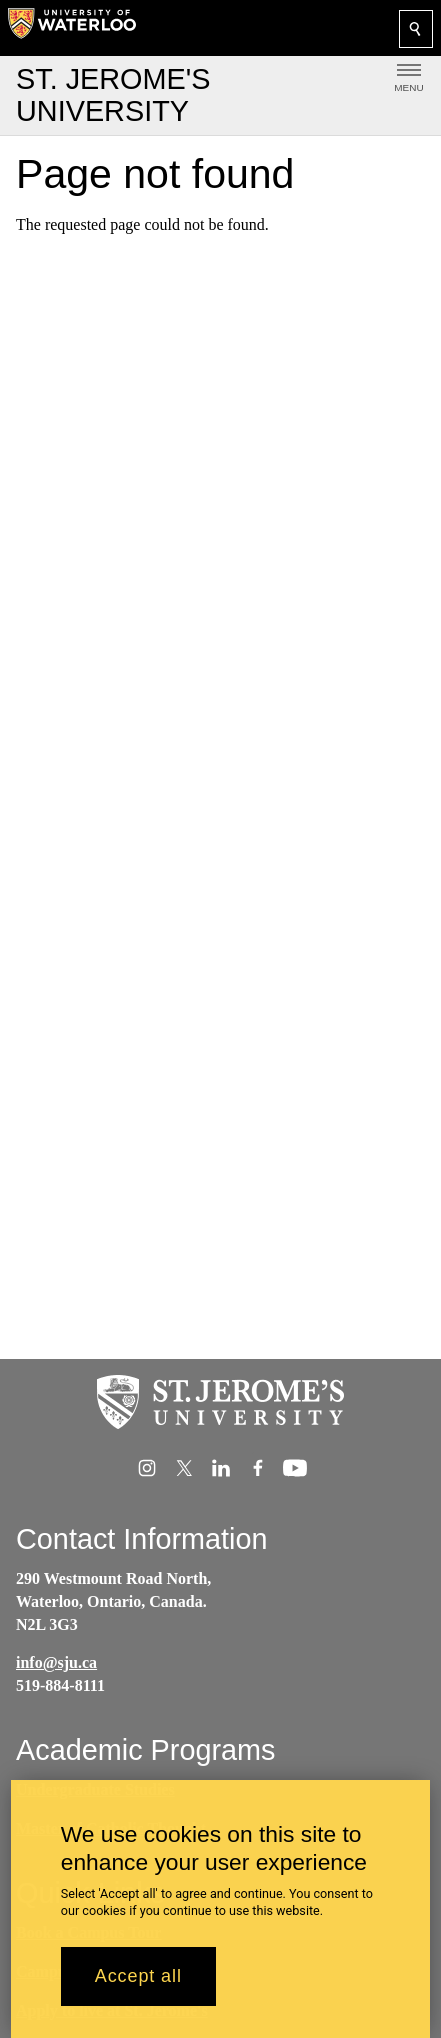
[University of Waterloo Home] (72, 28)
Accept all (138, 1987)
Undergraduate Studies (95, 1789)
